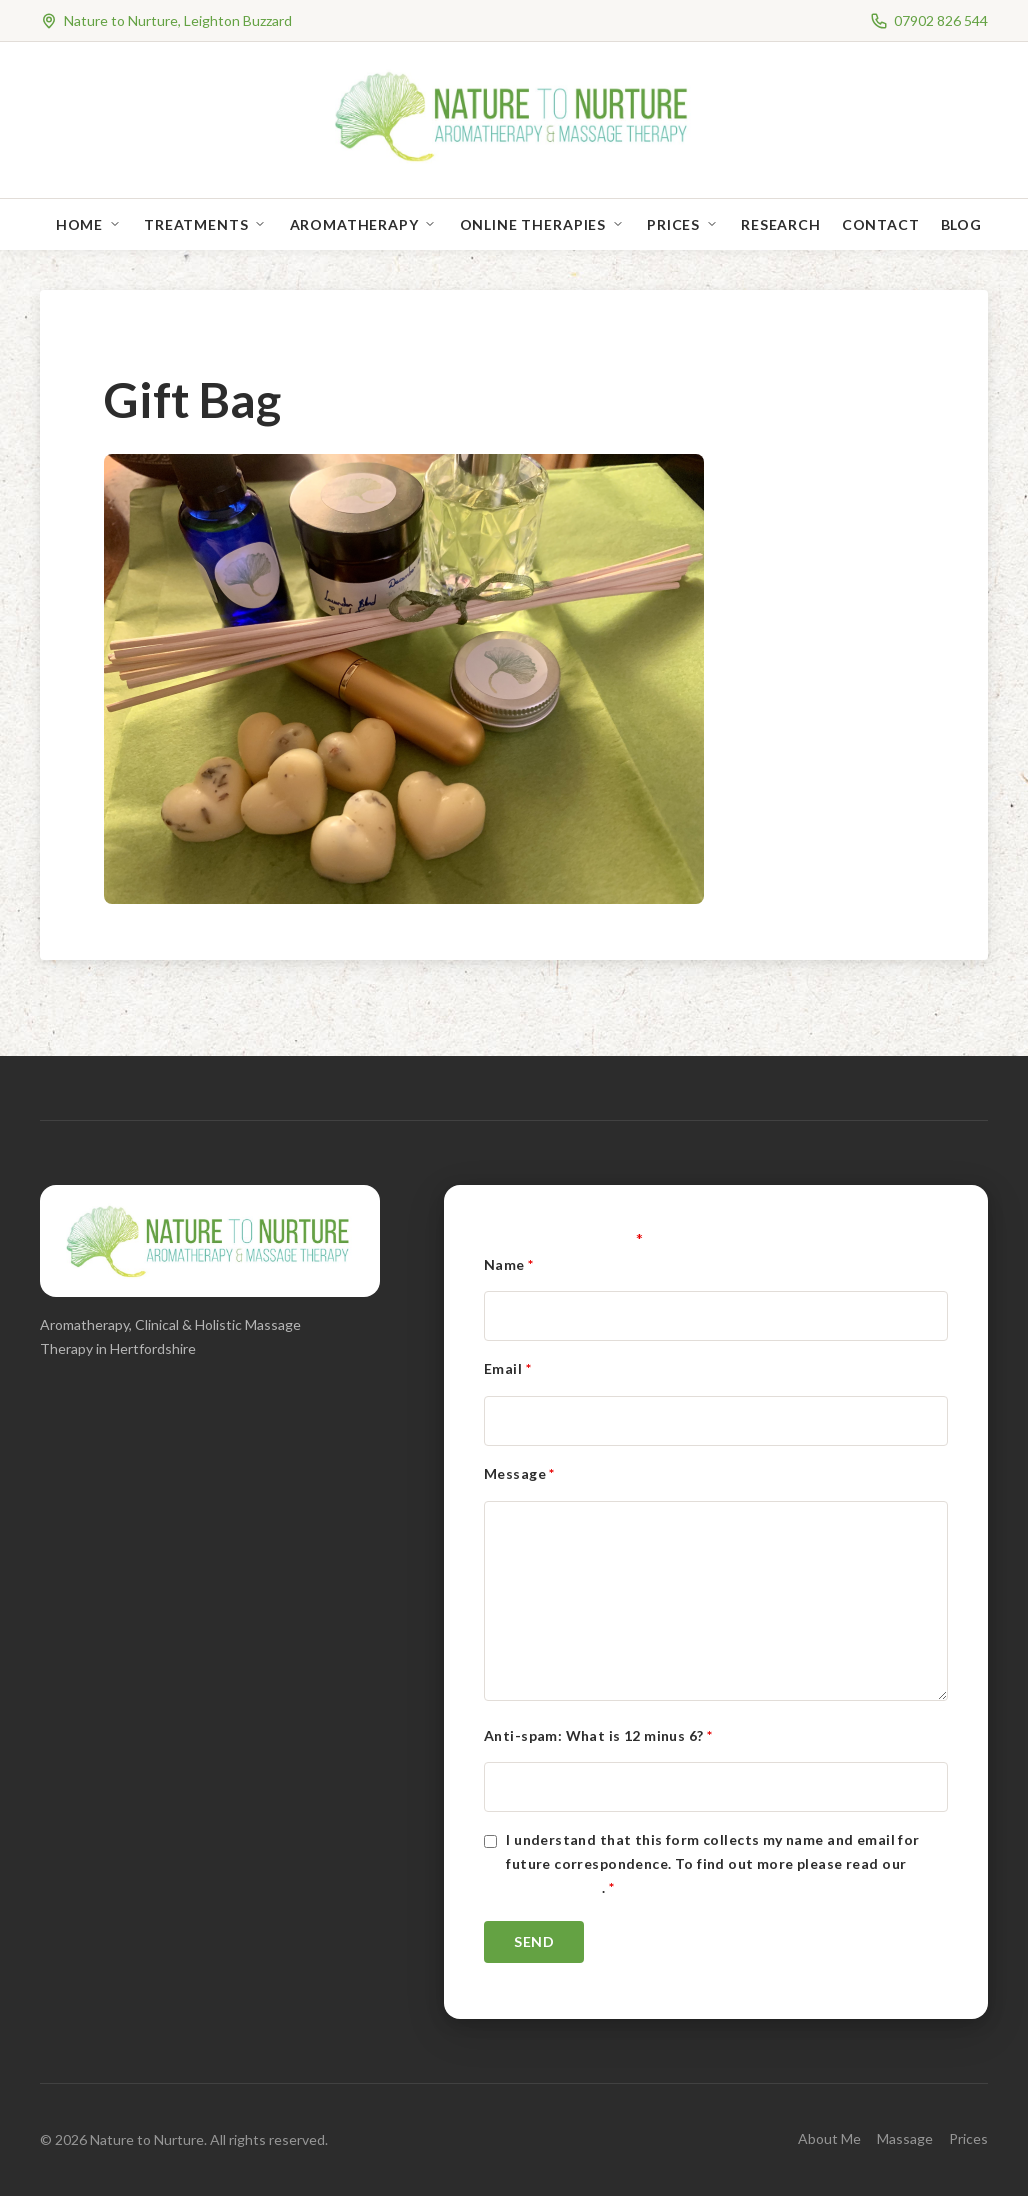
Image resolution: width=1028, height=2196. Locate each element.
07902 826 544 (941, 20)
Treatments (196, 224)
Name (509, 1264)
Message (519, 1473)
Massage (905, 2138)
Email (507, 1368)
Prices (673, 224)
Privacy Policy (554, 1887)
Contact (881, 224)
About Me (829, 2138)
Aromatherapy (354, 224)
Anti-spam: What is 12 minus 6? (598, 1735)
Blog (961, 224)
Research (781, 224)
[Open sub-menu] (119, 224)
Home (79, 224)
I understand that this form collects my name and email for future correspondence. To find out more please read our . (712, 1863)
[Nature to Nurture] (514, 159)
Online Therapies (533, 224)
